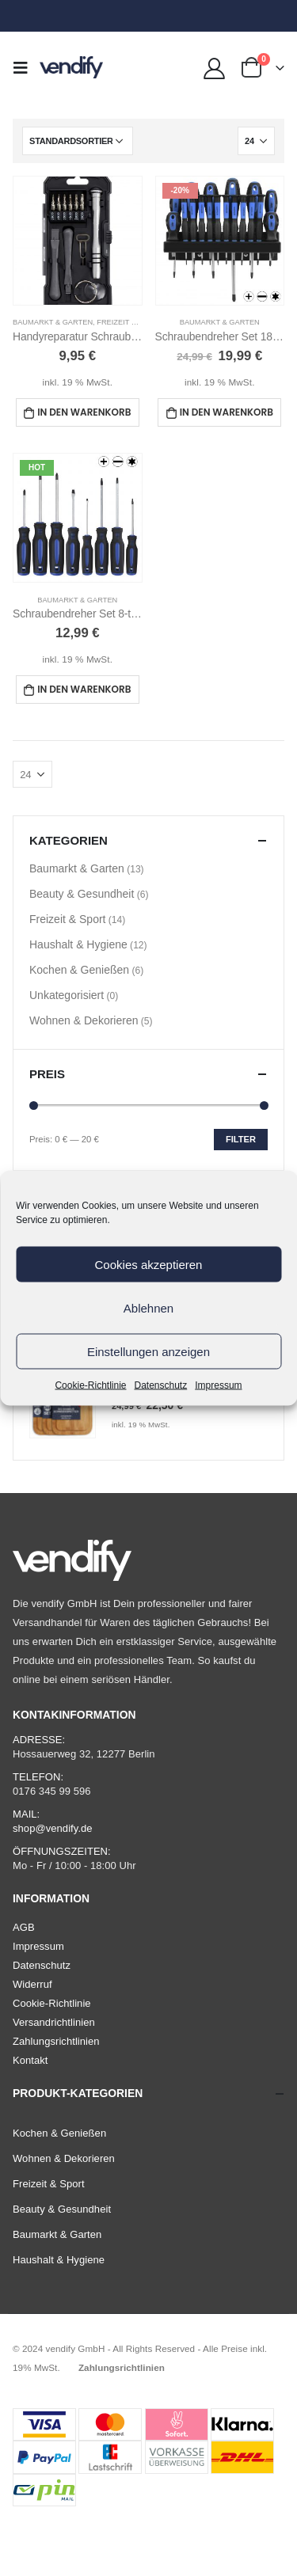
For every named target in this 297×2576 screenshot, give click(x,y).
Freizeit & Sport (130, 322)
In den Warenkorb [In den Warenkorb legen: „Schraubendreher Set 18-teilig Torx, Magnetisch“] (226, 412)
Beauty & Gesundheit (81, 893)
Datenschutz (161, 1385)
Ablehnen (148, 1307)
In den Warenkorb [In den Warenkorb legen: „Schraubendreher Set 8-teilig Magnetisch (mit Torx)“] (84, 689)
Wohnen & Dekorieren (83, 1020)
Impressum (218, 1385)
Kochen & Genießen (79, 969)
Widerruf (32, 1984)
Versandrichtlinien (54, 2022)
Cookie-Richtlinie (90, 1385)
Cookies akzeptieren (149, 1264)
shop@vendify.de (53, 1828)
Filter (241, 1139)
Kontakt (30, 2060)
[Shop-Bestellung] (77, 141)
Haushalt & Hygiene (78, 944)
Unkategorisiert (66, 995)
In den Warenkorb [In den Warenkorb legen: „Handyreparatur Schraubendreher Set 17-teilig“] (84, 412)
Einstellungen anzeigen (148, 1351)
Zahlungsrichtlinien (56, 2041)
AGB (24, 1927)
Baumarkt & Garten (53, 322)
